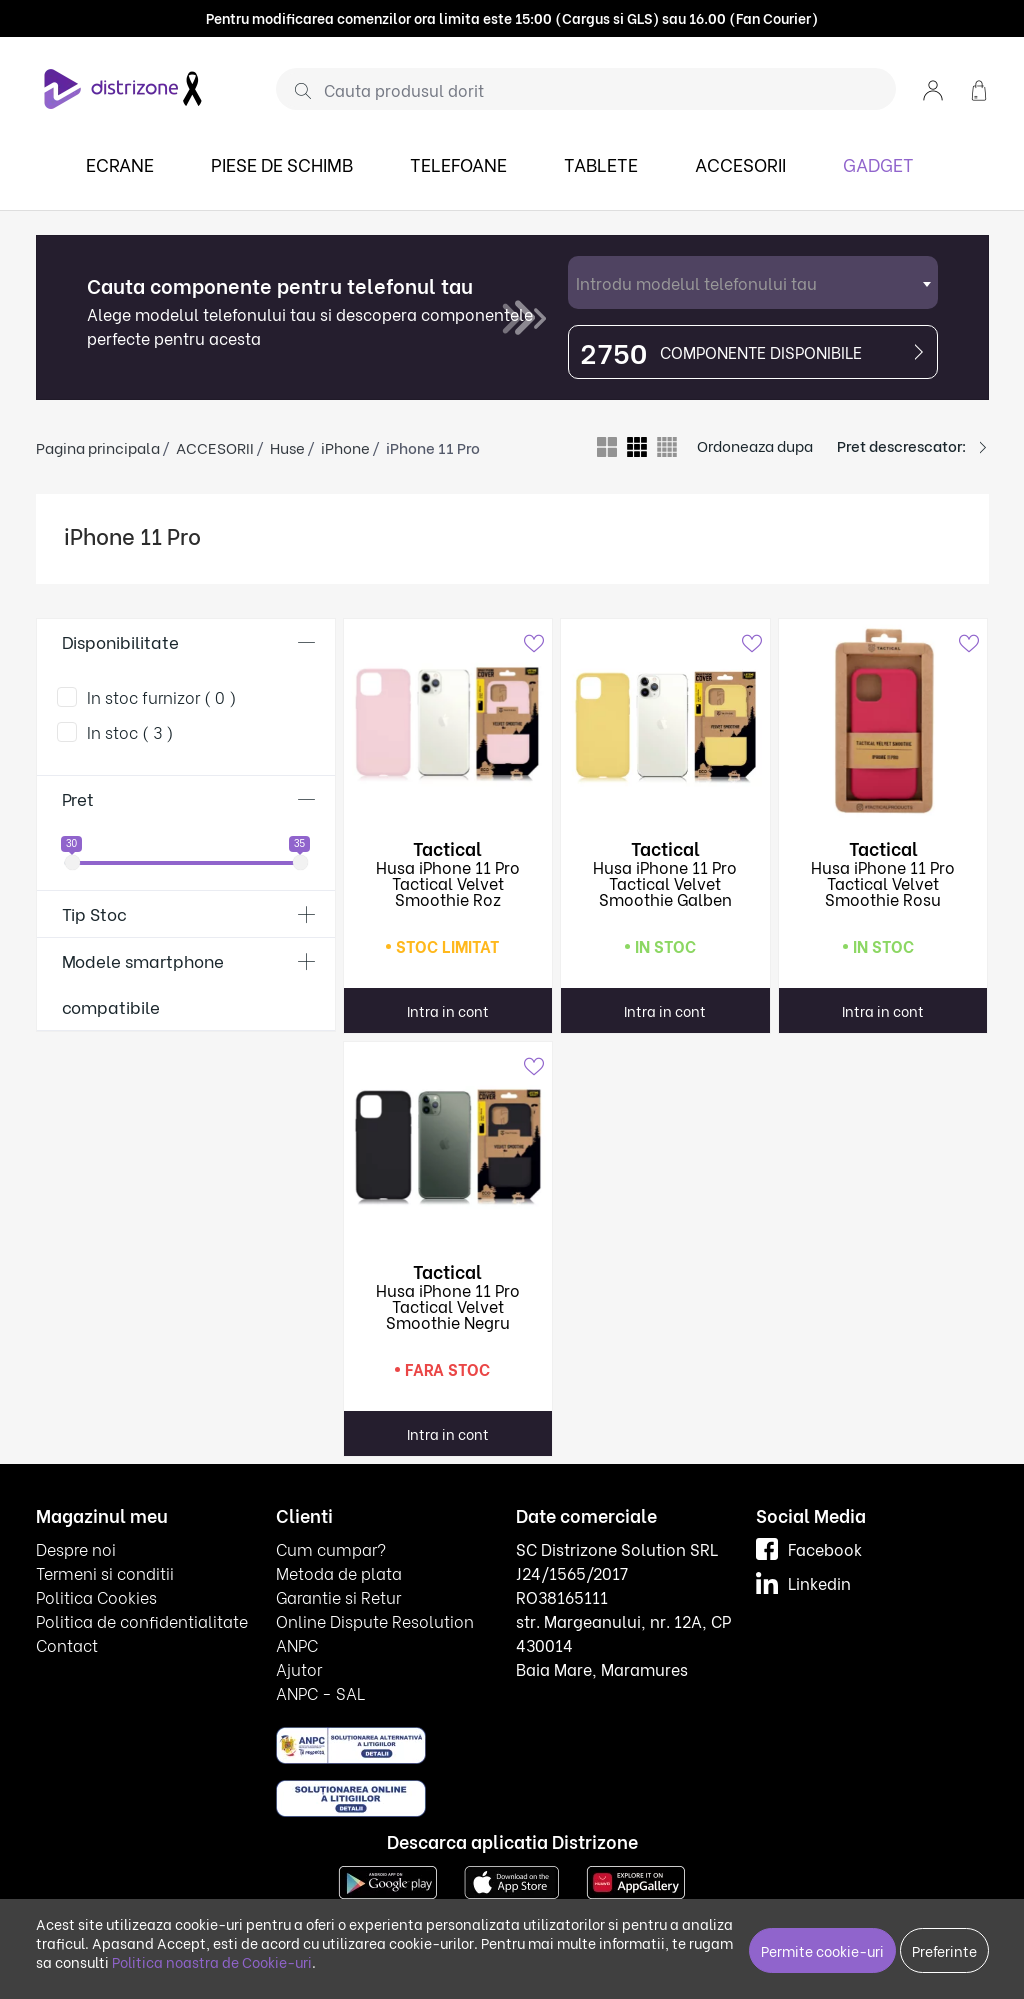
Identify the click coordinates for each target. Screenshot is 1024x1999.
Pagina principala (98, 447)
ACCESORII (740, 163)
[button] (933, 88)
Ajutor (299, 1668)
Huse (287, 447)
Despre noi (76, 1548)
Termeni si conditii (105, 1572)
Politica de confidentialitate (142, 1620)
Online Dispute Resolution (375, 1620)
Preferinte (944, 1950)
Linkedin (803, 1582)
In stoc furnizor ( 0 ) (162, 696)
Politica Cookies (96, 1596)
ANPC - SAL (320, 1692)
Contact (67, 1644)
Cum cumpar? (331, 1548)
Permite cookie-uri (822, 1950)
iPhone (345, 447)
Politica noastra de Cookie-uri (212, 1961)
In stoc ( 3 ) (130, 731)
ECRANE (120, 163)
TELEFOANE (458, 163)
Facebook (809, 1548)
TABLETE (601, 163)
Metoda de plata (339, 1572)
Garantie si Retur (338, 1596)
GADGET (878, 163)
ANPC (297, 1644)
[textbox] (753, 282)
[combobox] (753, 282)
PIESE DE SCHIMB (282, 163)
